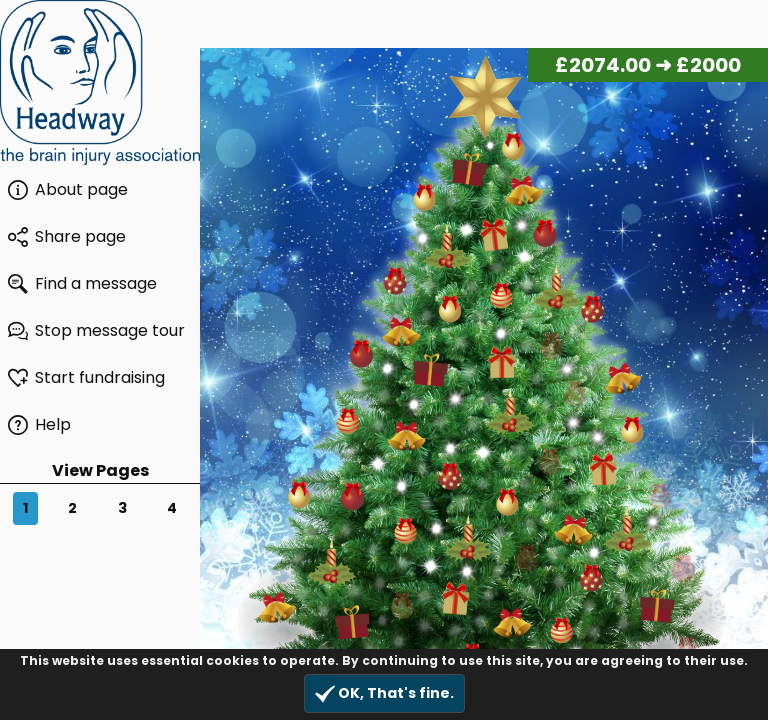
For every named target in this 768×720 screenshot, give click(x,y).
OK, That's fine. (384, 693)
